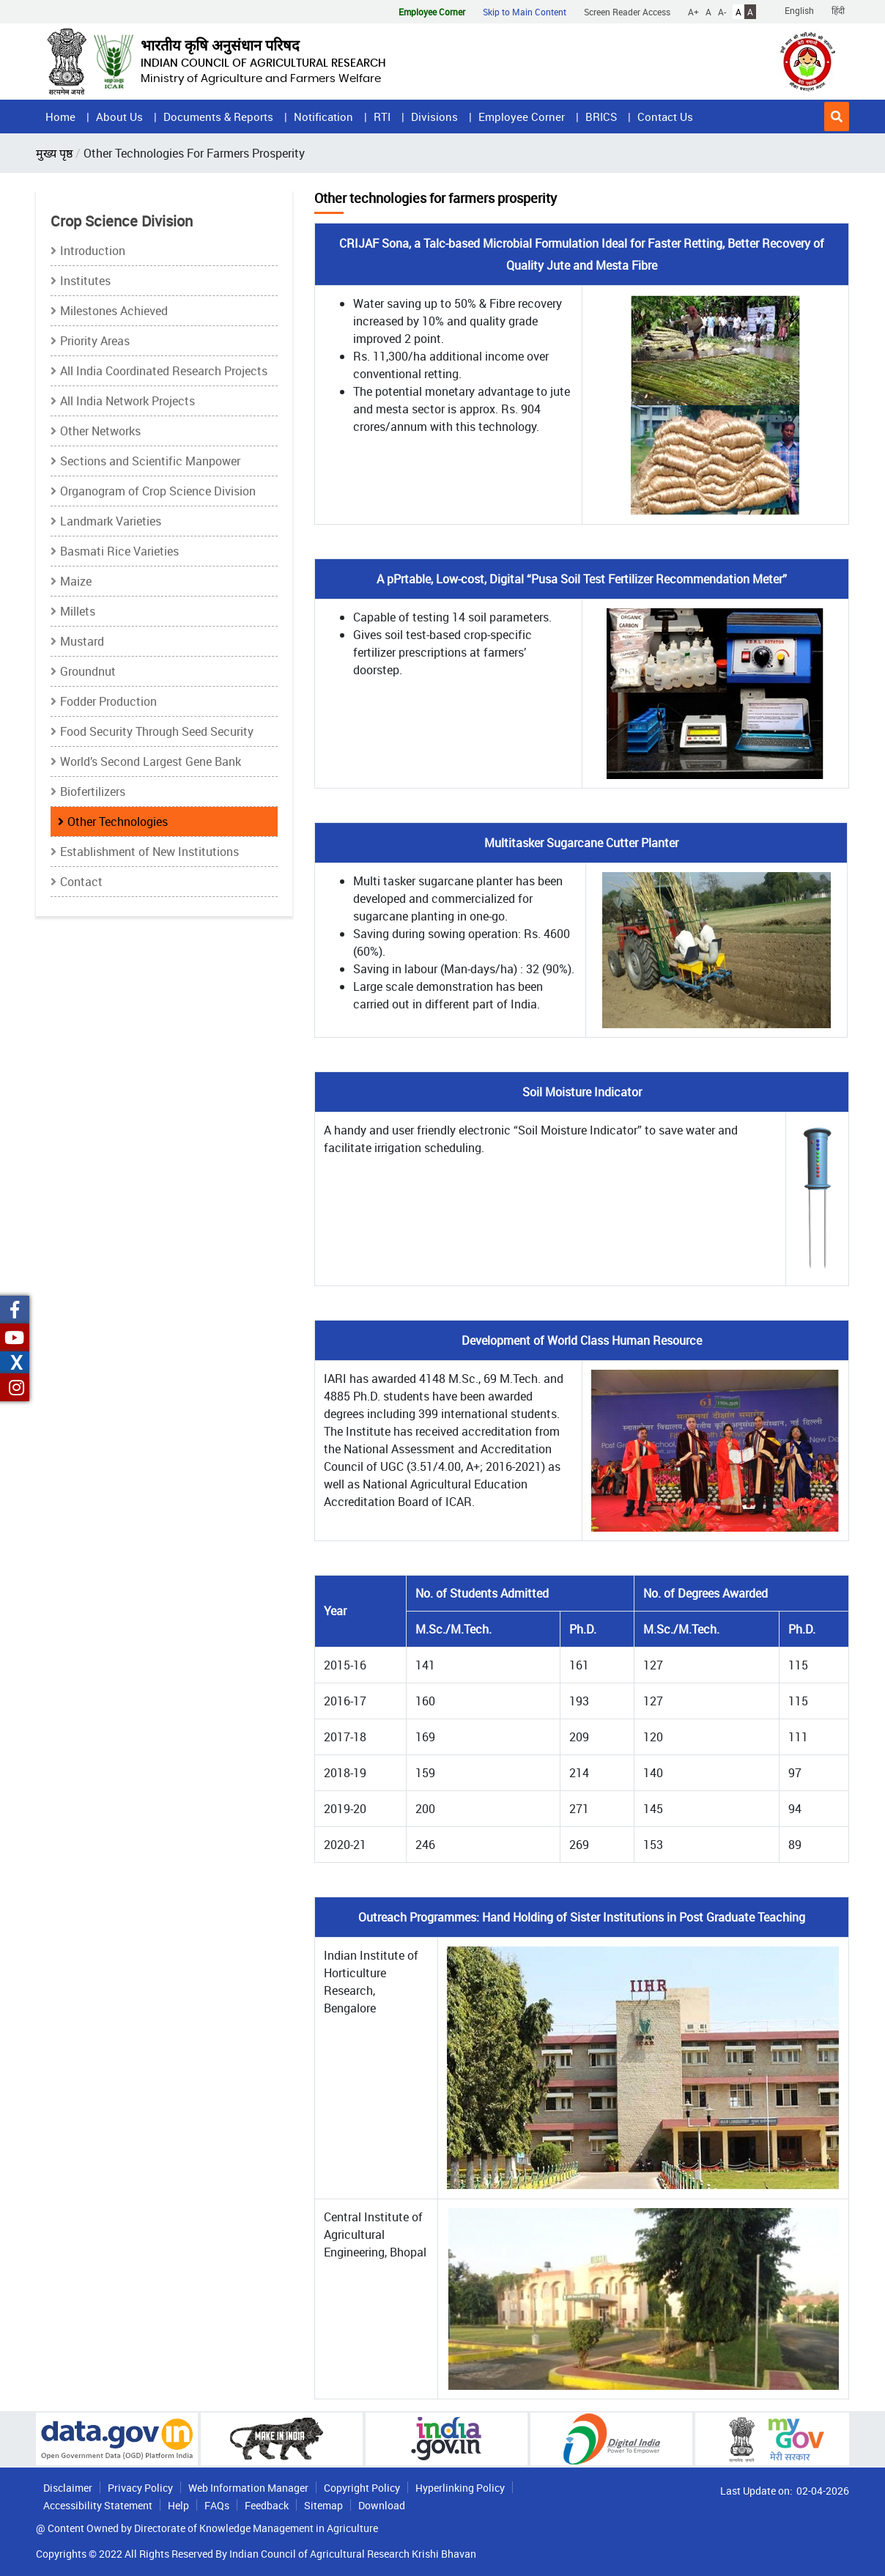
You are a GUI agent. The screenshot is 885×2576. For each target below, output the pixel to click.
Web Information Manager (248, 2488)
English (799, 10)
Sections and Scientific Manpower (150, 461)
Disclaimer (67, 2488)
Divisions (434, 116)
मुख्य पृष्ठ (54, 153)
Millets (77, 611)
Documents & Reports (218, 116)
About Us (119, 116)
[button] (836, 116)
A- (722, 11)
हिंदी (838, 10)
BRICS (601, 116)
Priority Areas (95, 341)
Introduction (92, 251)
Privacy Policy (140, 2488)
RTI (382, 116)
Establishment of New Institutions (149, 852)
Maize (76, 581)
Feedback (267, 2505)
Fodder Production (108, 701)
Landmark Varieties (110, 521)
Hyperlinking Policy (460, 2488)
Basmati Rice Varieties (119, 551)
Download (381, 2505)
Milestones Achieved (114, 311)
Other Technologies (117, 821)
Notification (323, 116)
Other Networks (100, 431)
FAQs (216, 2505)
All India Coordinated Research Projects (163, 371)
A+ (693, 11)
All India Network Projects (127, 401)
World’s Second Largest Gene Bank (150, 761)
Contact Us (665, 116)
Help (178, 2505)
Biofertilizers (92, 791)
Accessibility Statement (97, 2505)
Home (60, 116)
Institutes (85, 281)
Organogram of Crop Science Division (158, 491)
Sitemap (323, 2505)
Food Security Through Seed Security (156, 731)
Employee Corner (521, 116)
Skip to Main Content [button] (524, 11)
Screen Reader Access (627, 11)
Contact (81, 882)
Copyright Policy (362, 2488)
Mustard (82, 641)
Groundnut (88, 671)
